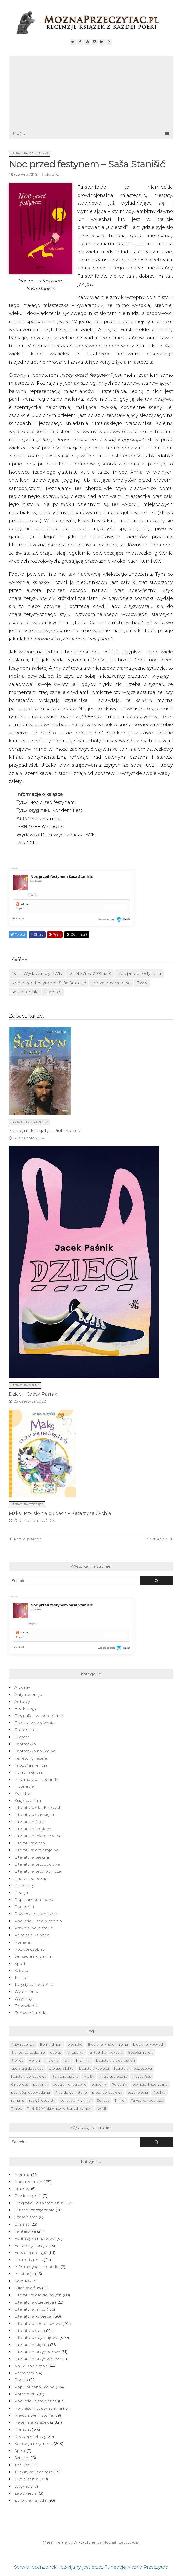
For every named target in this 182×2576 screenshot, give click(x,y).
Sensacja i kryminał (33, 1956)
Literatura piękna (25, 1385)
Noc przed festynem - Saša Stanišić (49, 982)
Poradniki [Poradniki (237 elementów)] (120, 2084)
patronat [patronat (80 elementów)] (40, 2084)
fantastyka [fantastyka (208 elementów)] (75, 2052)
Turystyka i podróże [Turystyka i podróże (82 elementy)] (147, 2100)
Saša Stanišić (25, 992)
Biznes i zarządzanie (34, 1722)
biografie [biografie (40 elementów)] (75, 2044)
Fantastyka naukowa (35, 1751)
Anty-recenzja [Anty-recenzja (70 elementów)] (23, 2044)
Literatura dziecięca (27, 1504)
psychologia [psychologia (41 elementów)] (138, 2092)
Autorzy (22, 1701)
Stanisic (53, 992)
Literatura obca (29, 1843)
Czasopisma (26, 1729)
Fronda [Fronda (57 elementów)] (17, 2060)
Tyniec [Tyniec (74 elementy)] (16, 2108)
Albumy (22, 1687)
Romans (22, 1942)
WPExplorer (85, 2542)
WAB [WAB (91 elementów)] (102, 2108)
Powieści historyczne (35, 1913)
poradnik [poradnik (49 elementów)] (99, 2084)
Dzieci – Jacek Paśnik (33, 1394)
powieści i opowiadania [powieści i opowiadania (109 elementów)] (30, 2092)
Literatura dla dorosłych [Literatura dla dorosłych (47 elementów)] (115, 2060)
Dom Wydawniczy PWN (37, 973)
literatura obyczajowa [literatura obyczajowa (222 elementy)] (28, 2076)
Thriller (21, 1977)
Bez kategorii (28, 1708)
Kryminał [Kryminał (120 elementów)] (83, 2060)
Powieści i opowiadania (38, 1921)
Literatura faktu (30, 1821)
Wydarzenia (26, 1991)
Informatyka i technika (37, 1779)
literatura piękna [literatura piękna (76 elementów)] (65, 2076)
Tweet (18, 934)
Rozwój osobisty (30, 1949)
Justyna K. (50, 174)
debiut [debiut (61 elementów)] (55, 2052)
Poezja (21, 1892)
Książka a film (27, 1800)
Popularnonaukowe (34, 1899)
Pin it (55, 934)
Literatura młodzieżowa (38, 1835)
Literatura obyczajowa (29, 153)
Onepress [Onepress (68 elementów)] (19, 2084)
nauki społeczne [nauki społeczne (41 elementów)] (113, 2076)
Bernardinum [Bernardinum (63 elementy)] (51, 2044)
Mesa (48, 2542)
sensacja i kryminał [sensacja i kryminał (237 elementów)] (76, 2100)
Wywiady (23, 1998)
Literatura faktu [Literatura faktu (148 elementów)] (61, 2068)
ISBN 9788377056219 (90, 973)
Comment (77, 934)
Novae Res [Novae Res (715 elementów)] (141, 2076)
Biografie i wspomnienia (29, 1122)
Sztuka (21, 1970)
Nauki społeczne (31, 1878)
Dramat (22, 1737)
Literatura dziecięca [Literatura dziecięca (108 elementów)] (27, 2068)
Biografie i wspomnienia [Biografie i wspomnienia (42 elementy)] (108, 2044)
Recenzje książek (31, 1935)
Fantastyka (25, 1744)
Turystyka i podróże (33, 1984)
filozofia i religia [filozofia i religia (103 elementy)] (140, 2052)
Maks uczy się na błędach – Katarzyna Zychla (60, 1513)
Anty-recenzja (28, 1694)
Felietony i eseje (30, 1758)
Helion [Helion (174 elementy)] (34, 2060)
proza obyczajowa (111, 982)
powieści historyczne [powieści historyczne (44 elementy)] (150, 2084)
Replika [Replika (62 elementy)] (159, 2092)
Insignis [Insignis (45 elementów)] (51, 2060)
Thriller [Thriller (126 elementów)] (120, 2100)
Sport (20, 1963)
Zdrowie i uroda (30, 2012)
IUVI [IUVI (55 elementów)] (67, 2060)
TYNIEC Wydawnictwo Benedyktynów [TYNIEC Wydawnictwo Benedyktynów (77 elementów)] (59, 2108)
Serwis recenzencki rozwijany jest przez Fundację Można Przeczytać (91, 2567)
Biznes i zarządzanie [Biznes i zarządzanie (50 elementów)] (28, 2052)
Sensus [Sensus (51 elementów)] (103, 2100)
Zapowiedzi (26, 2005)
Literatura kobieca (32, 1828)
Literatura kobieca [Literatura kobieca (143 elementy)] (94, 2068)
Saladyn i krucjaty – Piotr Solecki (45, 1130)
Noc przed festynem (139, 973)
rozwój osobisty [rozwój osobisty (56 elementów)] (42, 2100)
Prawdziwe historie (33, 1928)
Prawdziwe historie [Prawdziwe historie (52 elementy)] (71, 2092)
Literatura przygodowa (37, 1864)
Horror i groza (28, 1772)
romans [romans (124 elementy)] (17, 2100)
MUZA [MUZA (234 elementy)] (89, 2076)
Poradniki (24, 1906)
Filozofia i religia (31, 1765)
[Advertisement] (91, 91)
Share (37, 934)
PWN (142, 982)
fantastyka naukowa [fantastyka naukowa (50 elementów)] (106, 2052)
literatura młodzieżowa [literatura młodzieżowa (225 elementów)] (133, 2068)
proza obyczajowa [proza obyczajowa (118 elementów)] (107, 2092)
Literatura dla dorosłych (38, 1807)
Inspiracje (24, 1786)
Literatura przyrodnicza (37, 1871)
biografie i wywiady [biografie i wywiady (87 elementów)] (149, 2044)
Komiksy (22, 1793)
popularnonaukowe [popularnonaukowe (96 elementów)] (69, 2084)
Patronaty (24, 1885)
